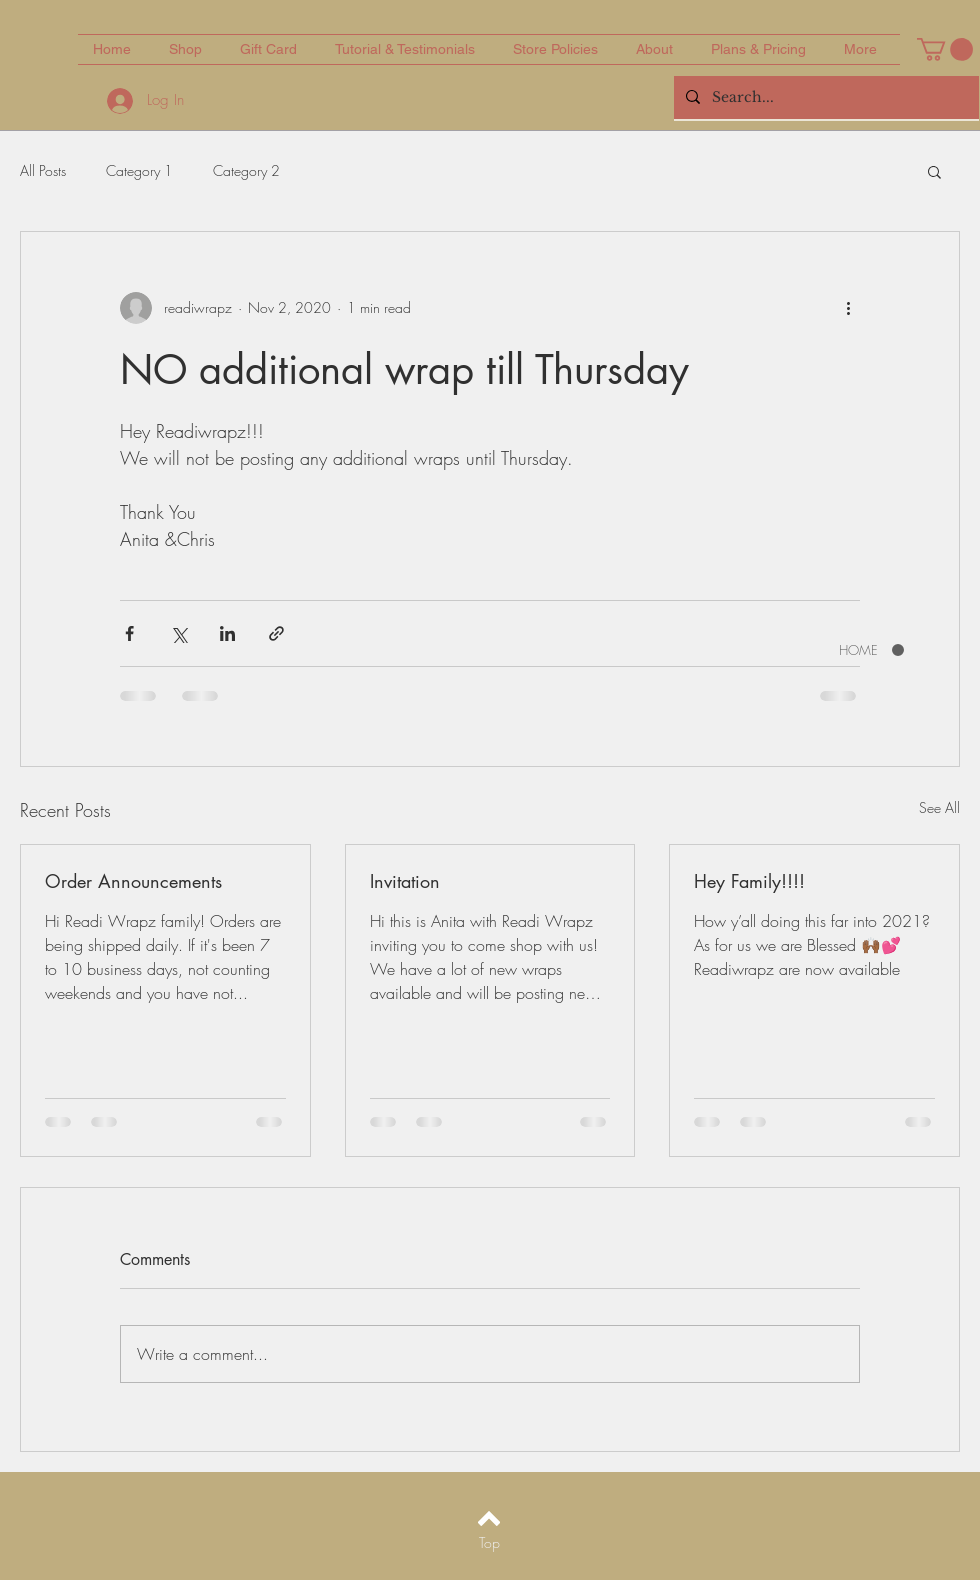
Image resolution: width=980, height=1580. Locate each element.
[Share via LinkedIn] (227, 633)
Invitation (405, 881)
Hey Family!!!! (749, 881)
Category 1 (139, 170)
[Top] (489, 1542)
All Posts (43, 170)
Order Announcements (133, 881)
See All (939, 807)
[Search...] (824, 97)
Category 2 (246, 170)
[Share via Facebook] (129, 633)
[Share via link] (276, 633)
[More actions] (848, 308)
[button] (945, 49)
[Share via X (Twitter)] (178, 633)
